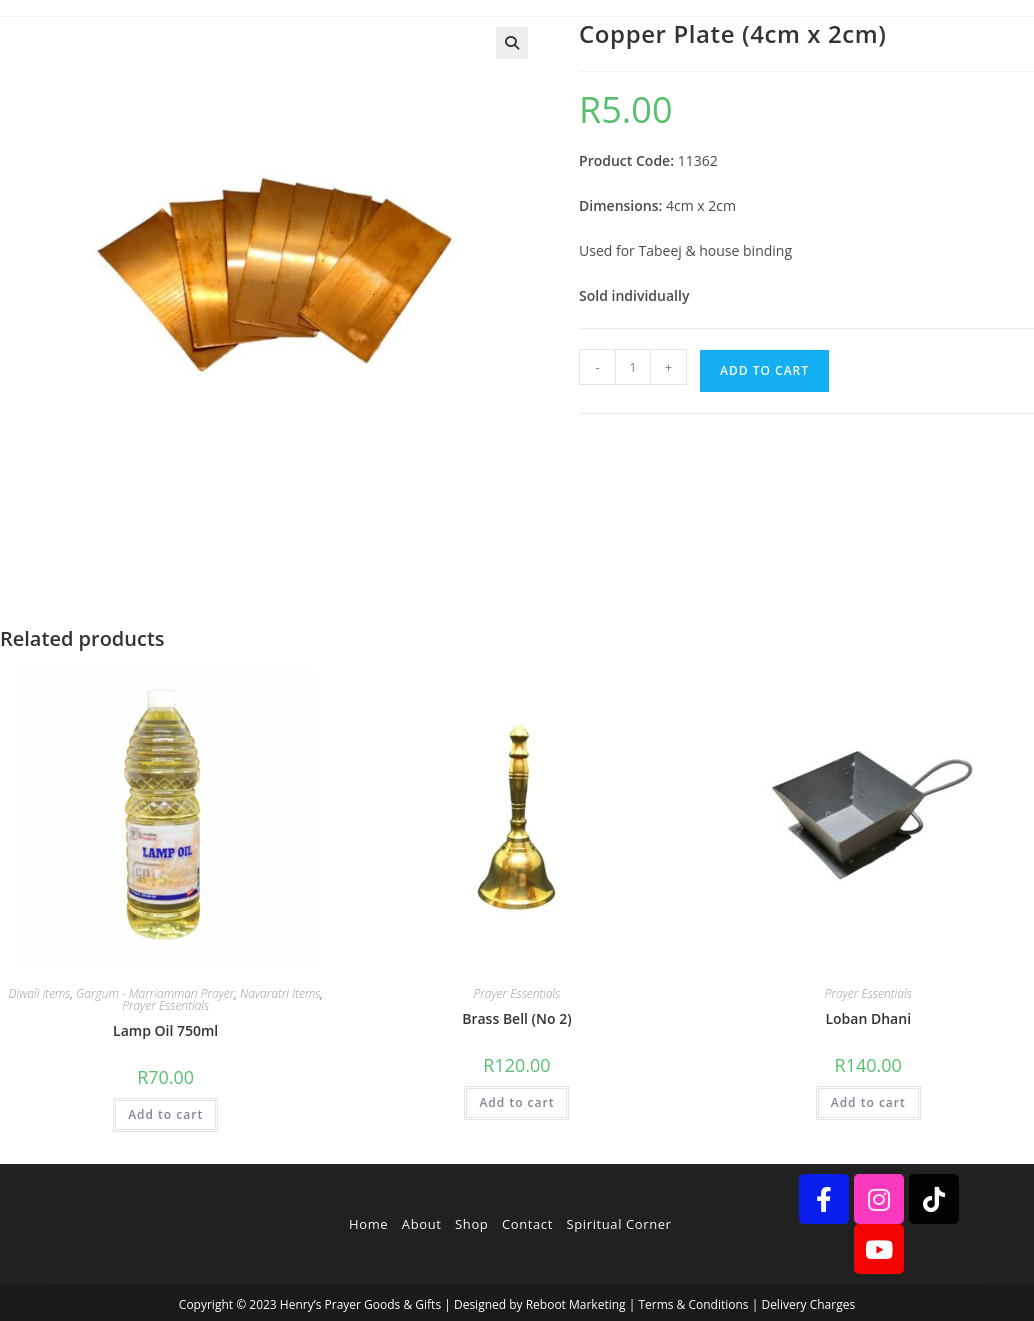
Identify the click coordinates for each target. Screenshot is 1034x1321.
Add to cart (764, 370)
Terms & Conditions (693, 1304)
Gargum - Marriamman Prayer (155, 993)
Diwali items (40, 993)
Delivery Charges (808, 1304)
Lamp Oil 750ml (165, 1030)
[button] (512, 43)
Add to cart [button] (165, 1114)
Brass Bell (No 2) (516, 1018)
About (422, 1224)
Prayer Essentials (165, 1005)
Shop (471, 1224)
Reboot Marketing (576, 1304)
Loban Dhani (868, 1018)
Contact (527, 1224)
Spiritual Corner (619, 1224)
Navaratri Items (280, 993)
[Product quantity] (633, 367)
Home (368, 1224)
